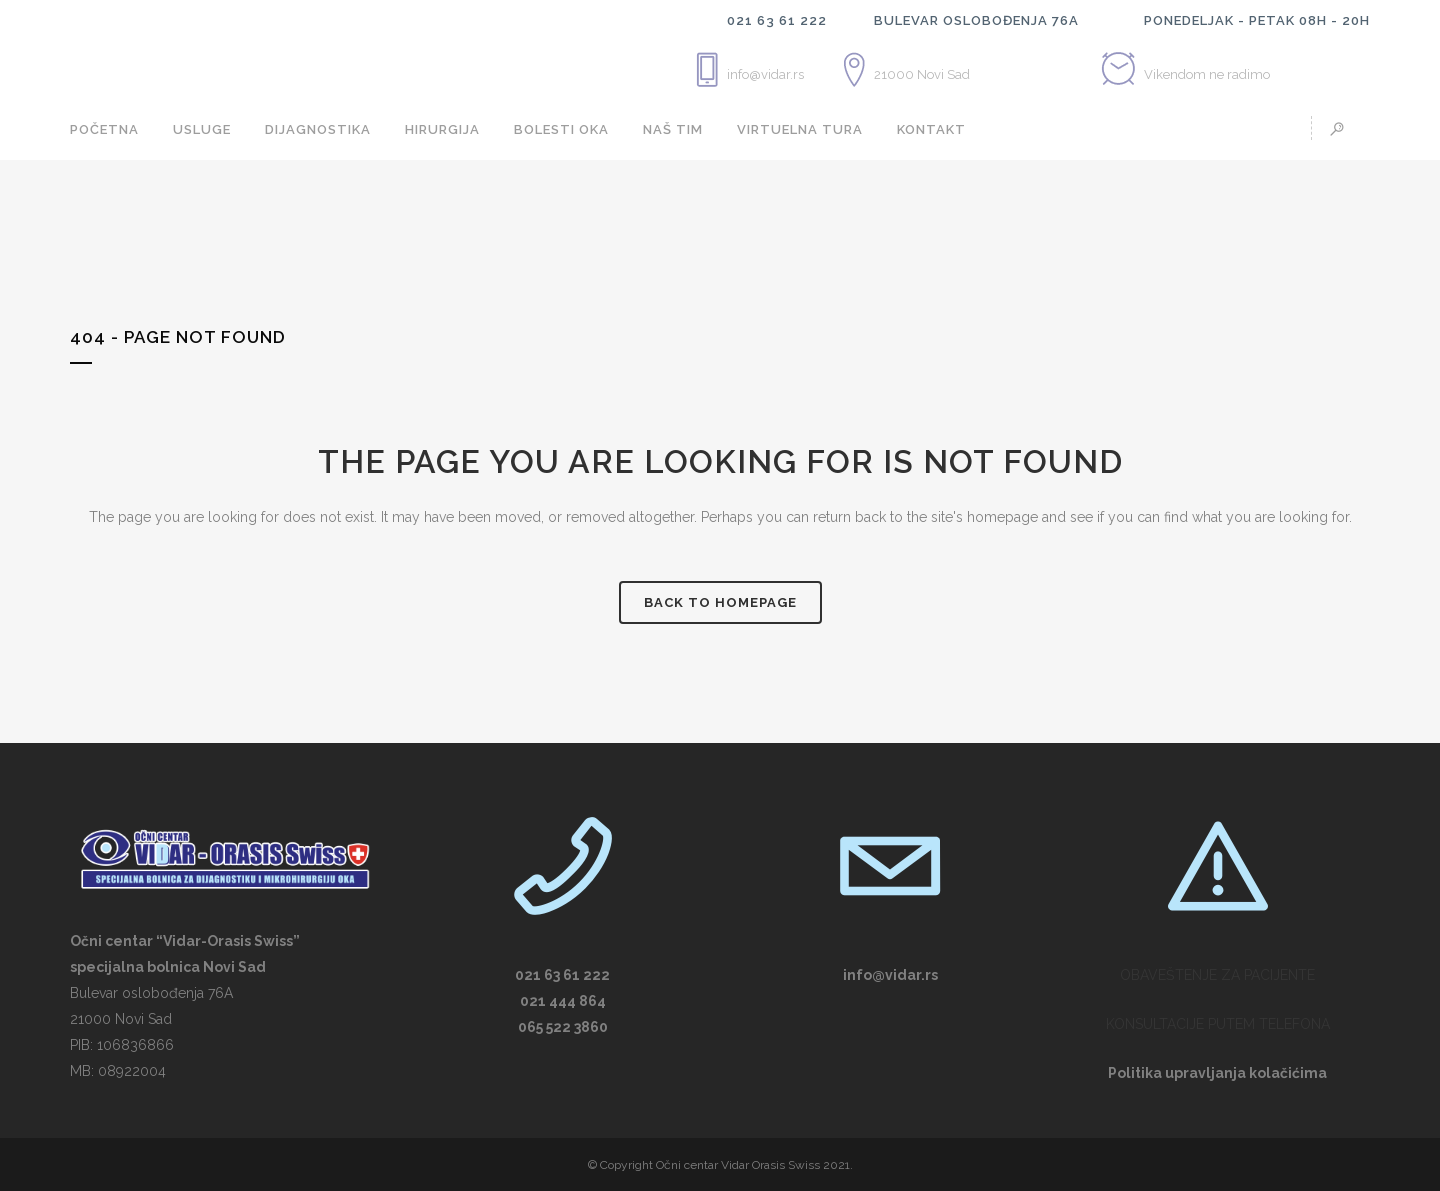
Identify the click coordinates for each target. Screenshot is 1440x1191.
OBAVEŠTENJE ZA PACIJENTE (1217, 975)
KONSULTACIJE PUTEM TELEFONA (1218, 1024)
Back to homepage (720, 602)
